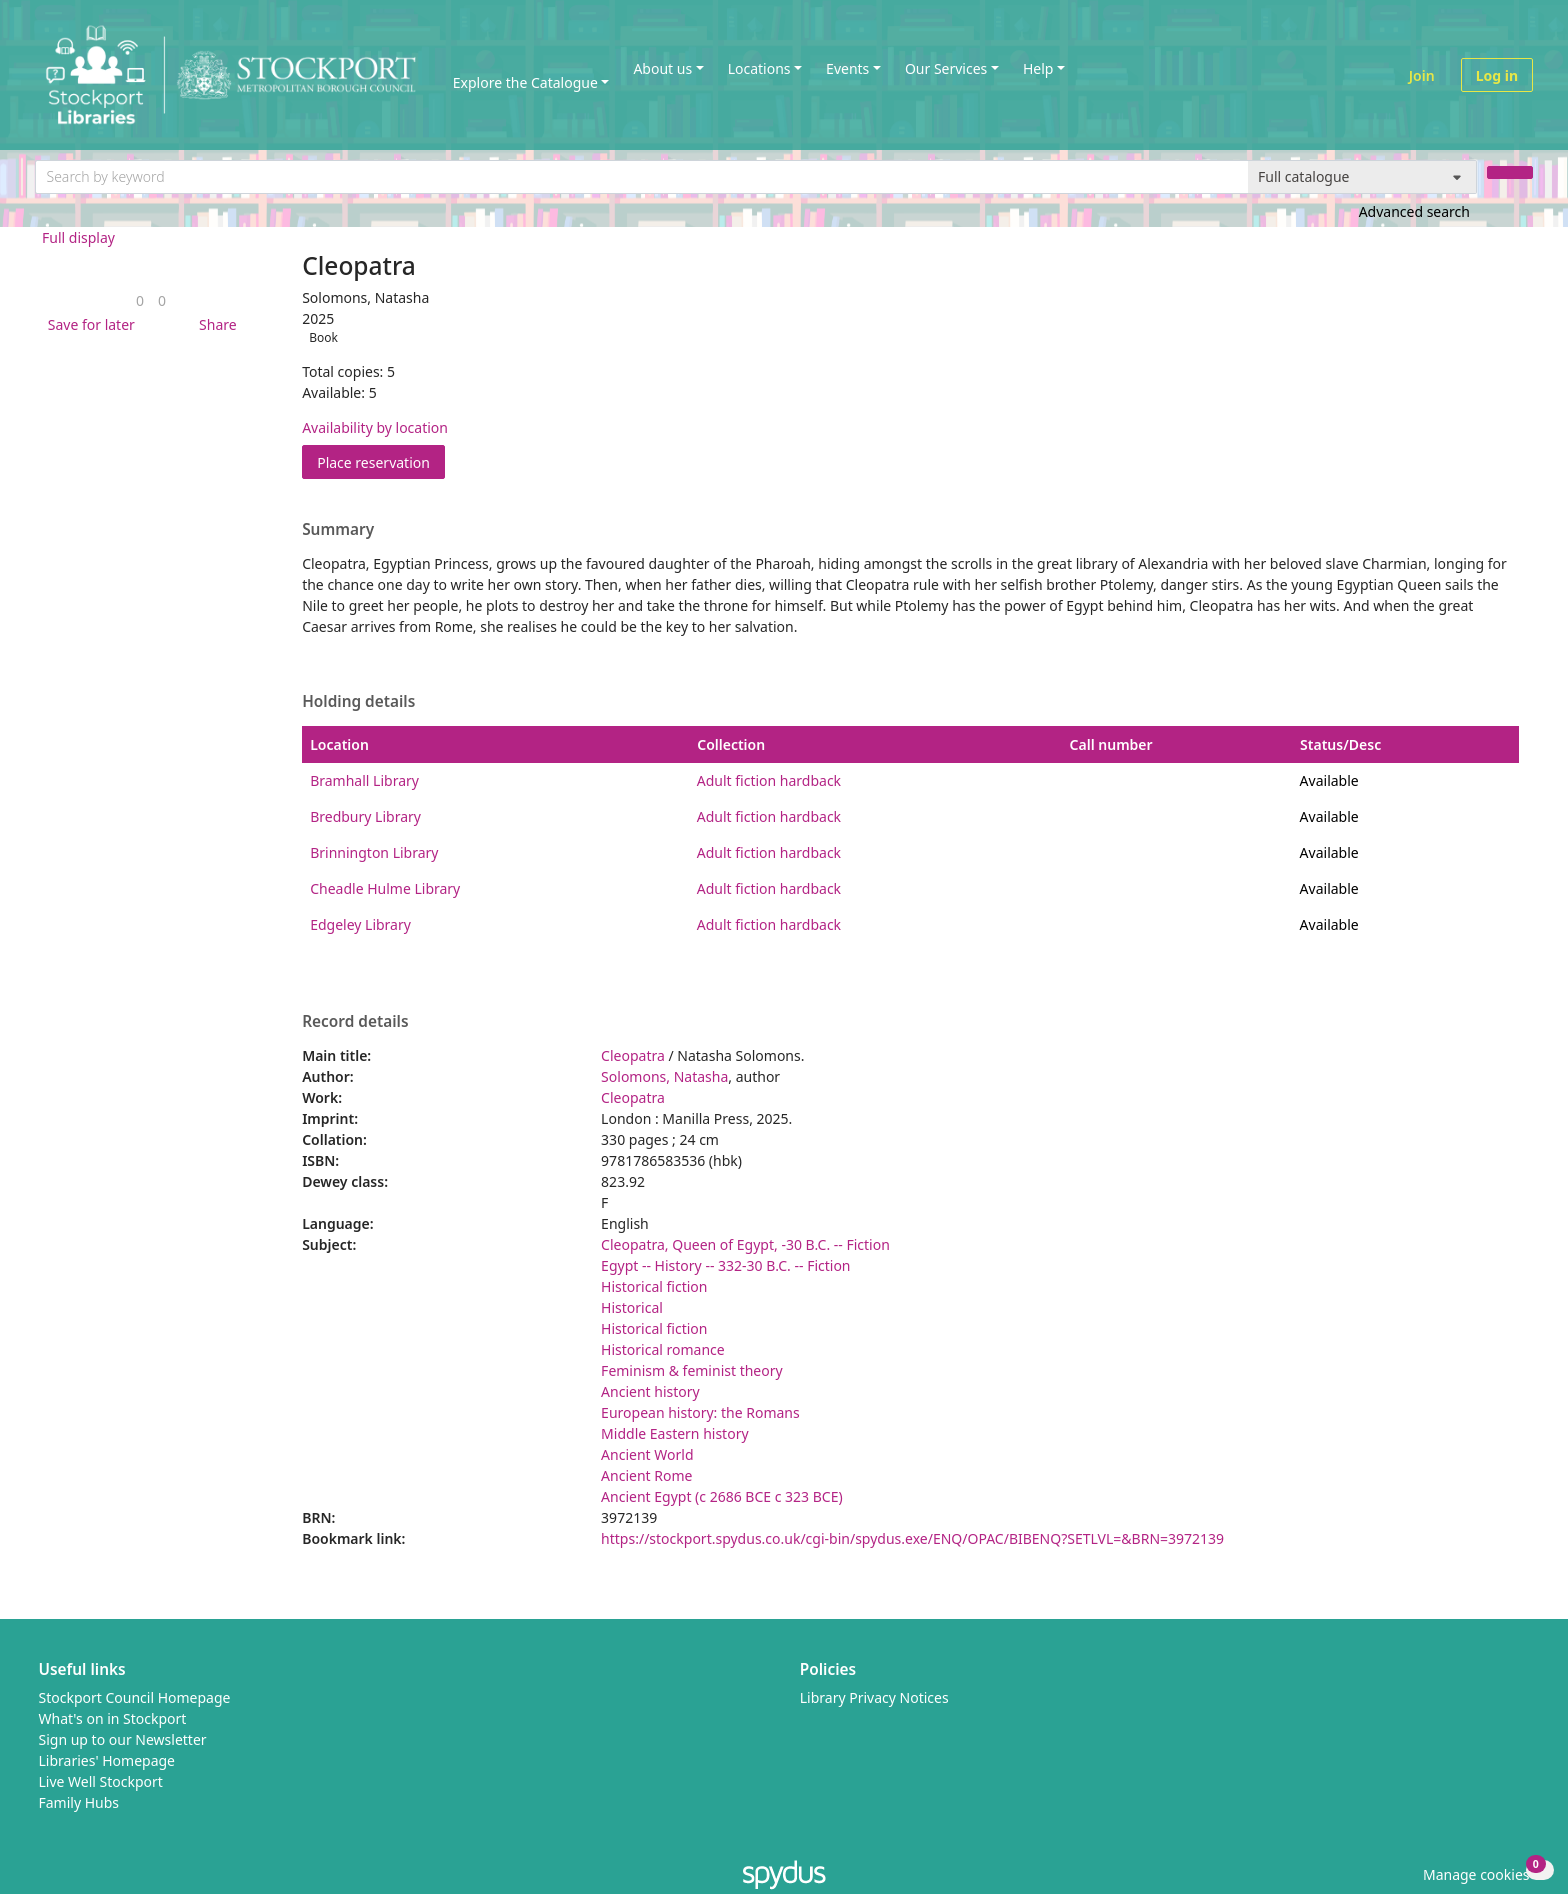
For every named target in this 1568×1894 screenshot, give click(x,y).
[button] (88, 324)
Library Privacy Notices (874, 1697)
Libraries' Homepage (107, 1760)
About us (662, 68)
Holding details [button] (358, 702)
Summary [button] (338, 530)
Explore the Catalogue (525, 82)
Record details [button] (355, 1022)
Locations (759, 68)
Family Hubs (79, 1802)
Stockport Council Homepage (135, 1697)
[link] (140, 300)
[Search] (1510, 172)
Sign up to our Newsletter (123, 1739)
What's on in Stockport (113, 1718)
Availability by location (375, 427)
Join (1422, 75)
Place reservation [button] (381, 461)
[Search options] (1362, 177)
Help (1038, 68)
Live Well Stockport (101, 1781)
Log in (1497, 75)
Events (847, 68)
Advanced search (1414, 211)
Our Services (946, 68)
